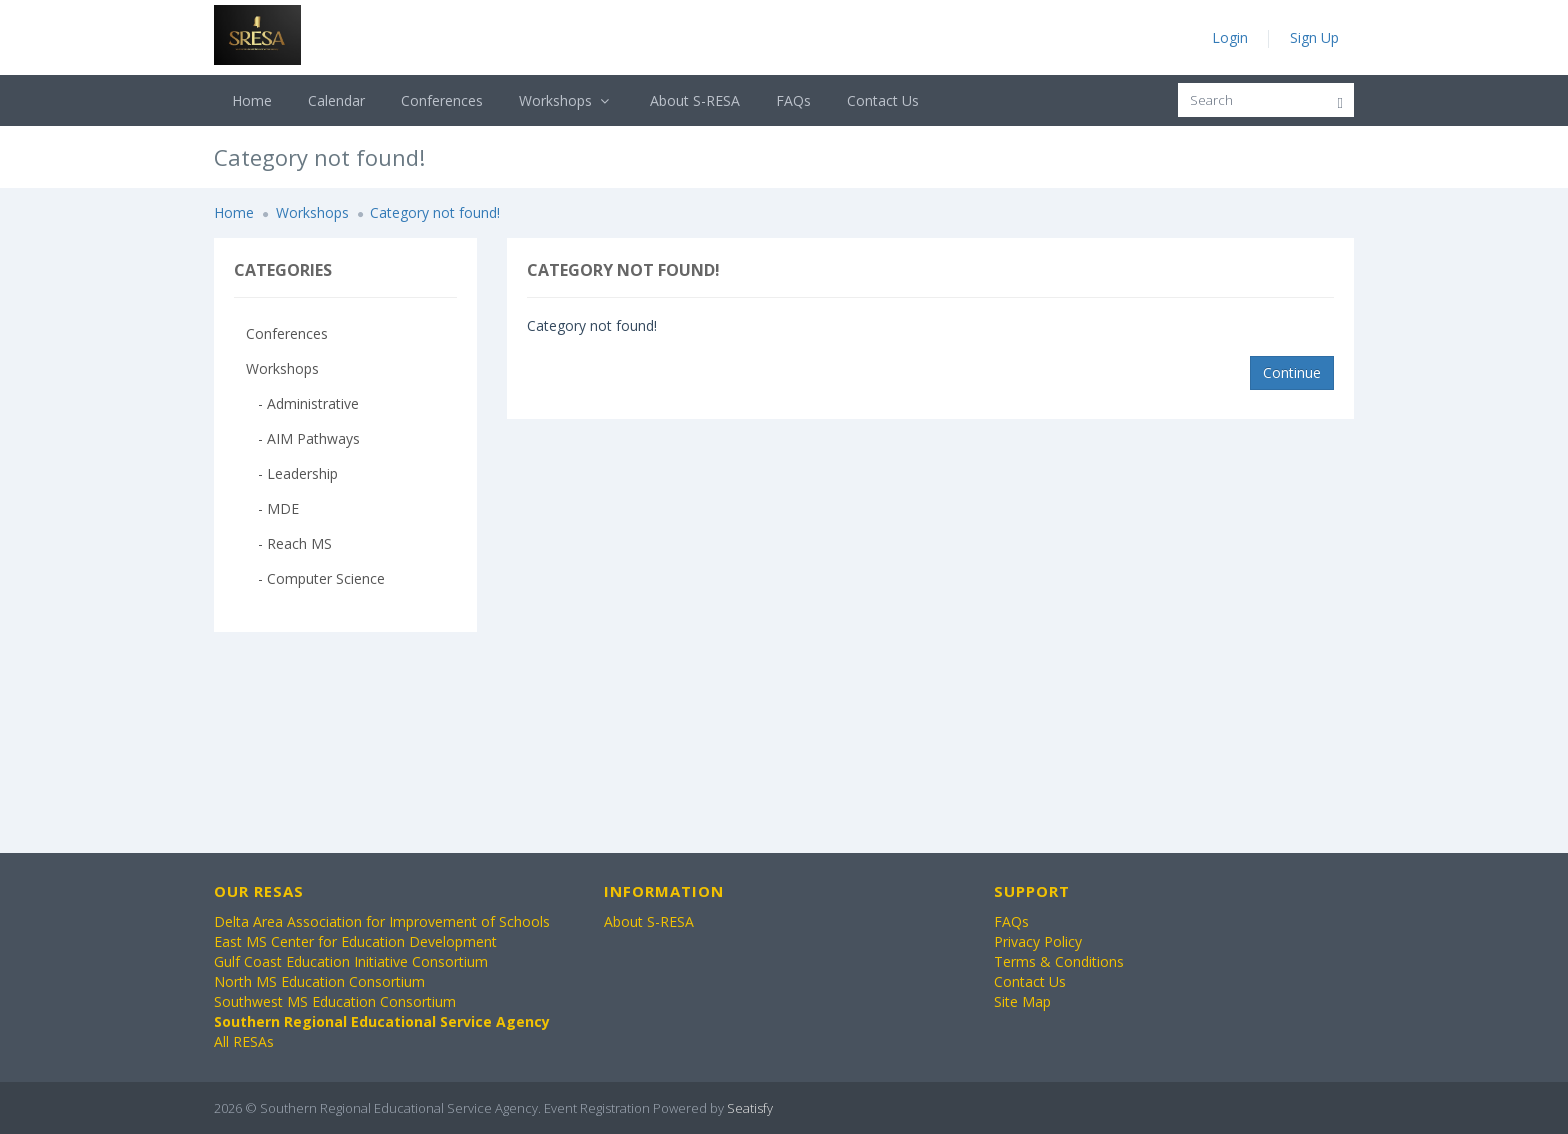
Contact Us (883, 100)
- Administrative (302, 403)
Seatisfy (750, 1108)
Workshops (566, 100)
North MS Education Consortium (319, 981)
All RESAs (244, 1041)
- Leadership (292, 473)
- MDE (272, 508)
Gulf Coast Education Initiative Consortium (351, 961)
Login (1230, 37)
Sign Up (1314, 37)
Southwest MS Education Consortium (335, 1001)
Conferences (442, 100)
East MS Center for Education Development (355, 941)
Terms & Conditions (1059, 961)
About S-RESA (695, 100)
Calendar (336, 100)
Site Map (1022, 1001)
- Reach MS (289, 543)
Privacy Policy (1038, 941)
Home (252, 100)
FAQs (793, 100)
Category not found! (435, 212)
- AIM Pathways (303, 438)
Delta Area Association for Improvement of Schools (382, 921)
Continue (1292, 372)
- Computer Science (315, 578)
